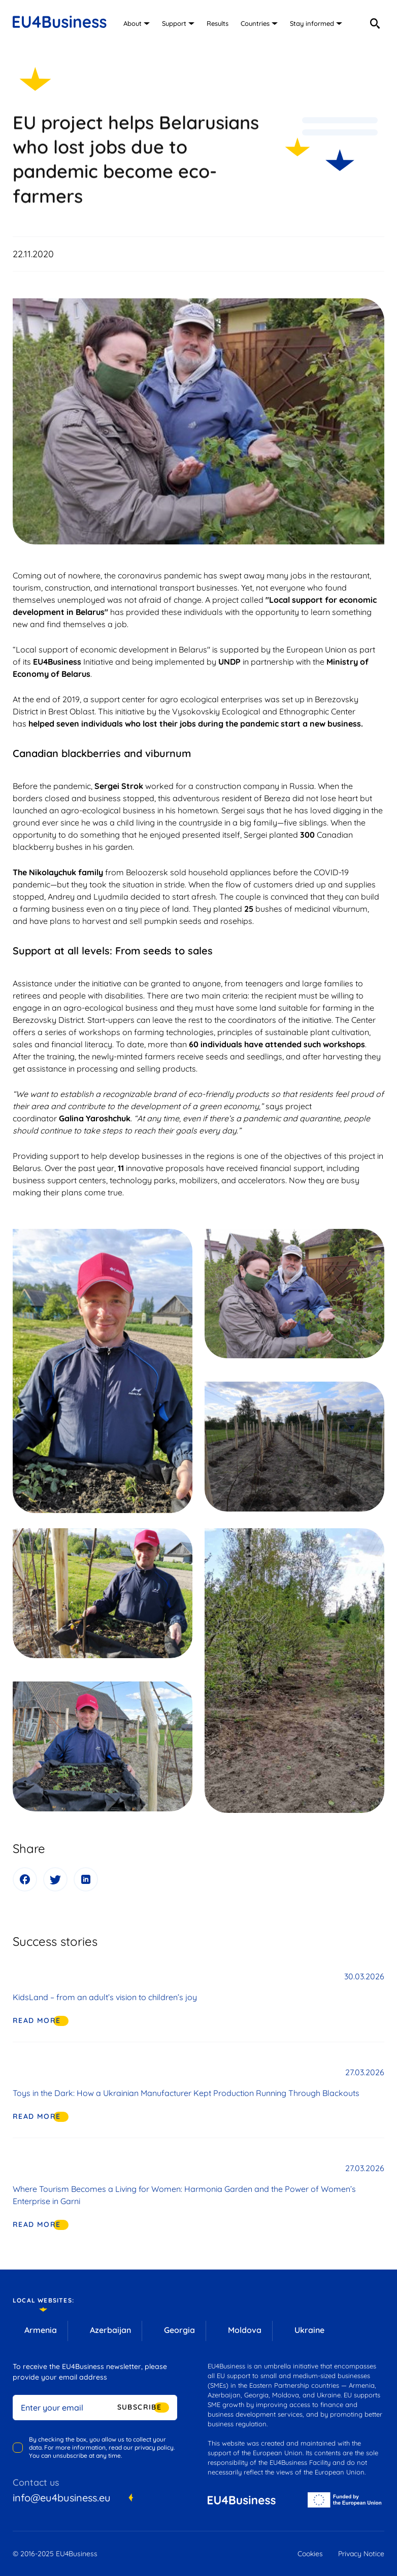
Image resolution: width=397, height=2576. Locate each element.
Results (217, 23)
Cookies (310, 2553)
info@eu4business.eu (62, 2497)
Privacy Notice (361, 2553)
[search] (374, 23)
